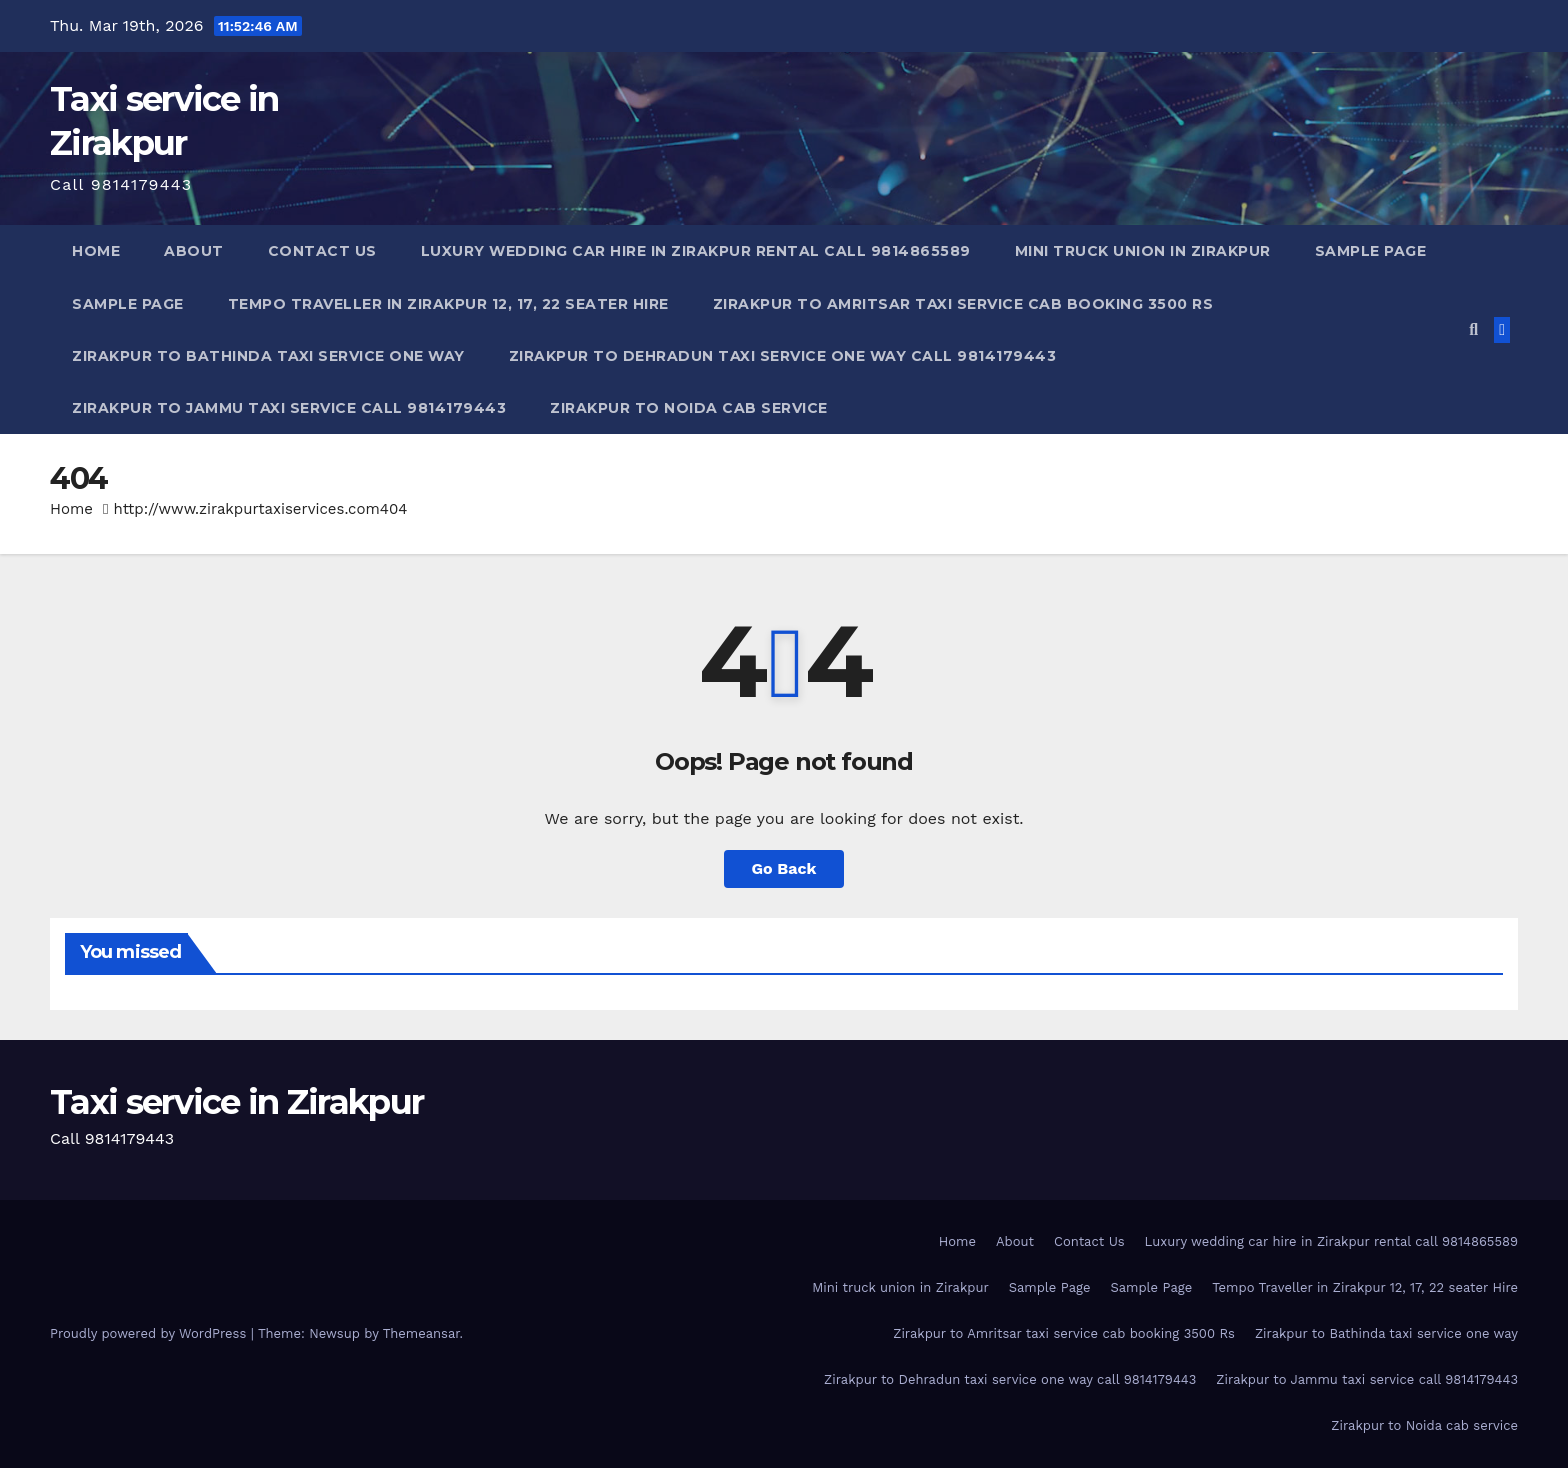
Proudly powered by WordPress (150, 1333)
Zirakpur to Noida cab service (689, 408)
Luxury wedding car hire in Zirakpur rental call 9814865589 (696, 251)
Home (96, 251)
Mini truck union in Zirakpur (1143, 251)
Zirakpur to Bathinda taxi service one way (268, 356)
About (194, 251)
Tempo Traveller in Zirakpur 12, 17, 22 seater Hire (448, 304)
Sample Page (1371, 251)
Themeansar (421, 1333)
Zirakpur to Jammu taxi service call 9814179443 (289, 408)
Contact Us (322, 251)
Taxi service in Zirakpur (236, 1102)
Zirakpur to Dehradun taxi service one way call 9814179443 (783, 356)
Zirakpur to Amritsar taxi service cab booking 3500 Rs (963, 304)
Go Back (784, 868)
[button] (1473, 329)
